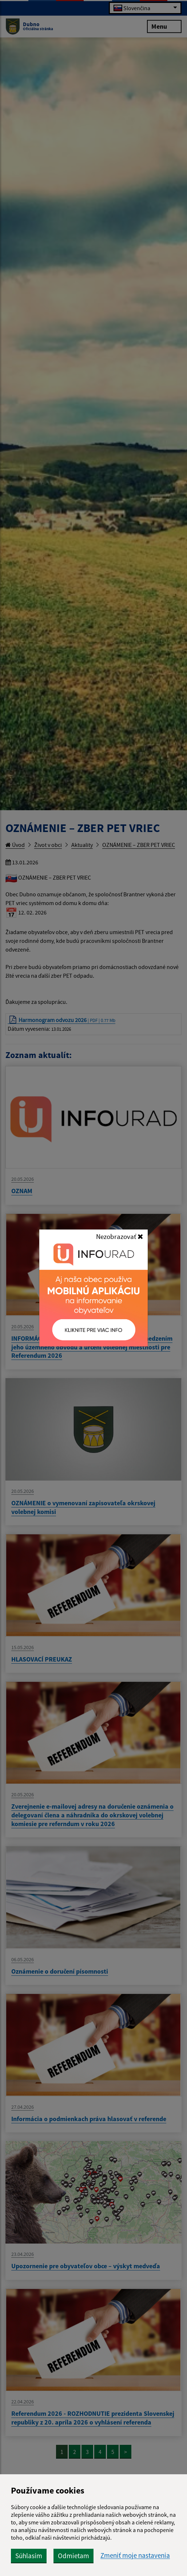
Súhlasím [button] (28, 2555)
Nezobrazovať (119, 1236)
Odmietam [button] (73, 2555)
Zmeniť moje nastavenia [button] (135, 2555)
